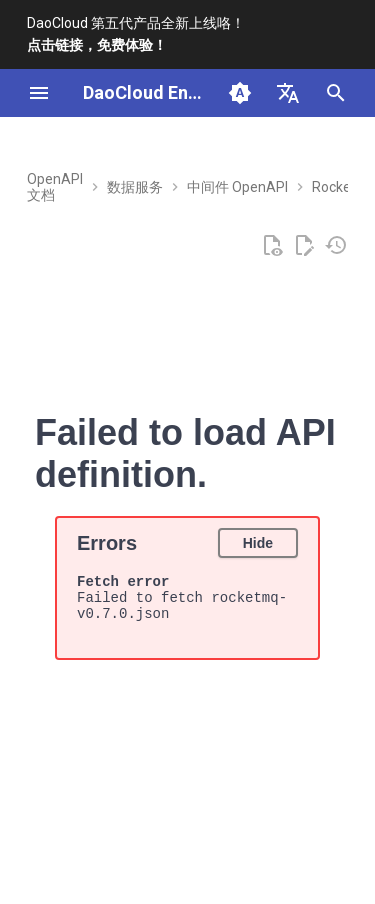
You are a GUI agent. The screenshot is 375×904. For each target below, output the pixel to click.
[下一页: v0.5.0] (291, 819)
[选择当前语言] (288, 93)
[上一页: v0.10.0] (40, 819)
